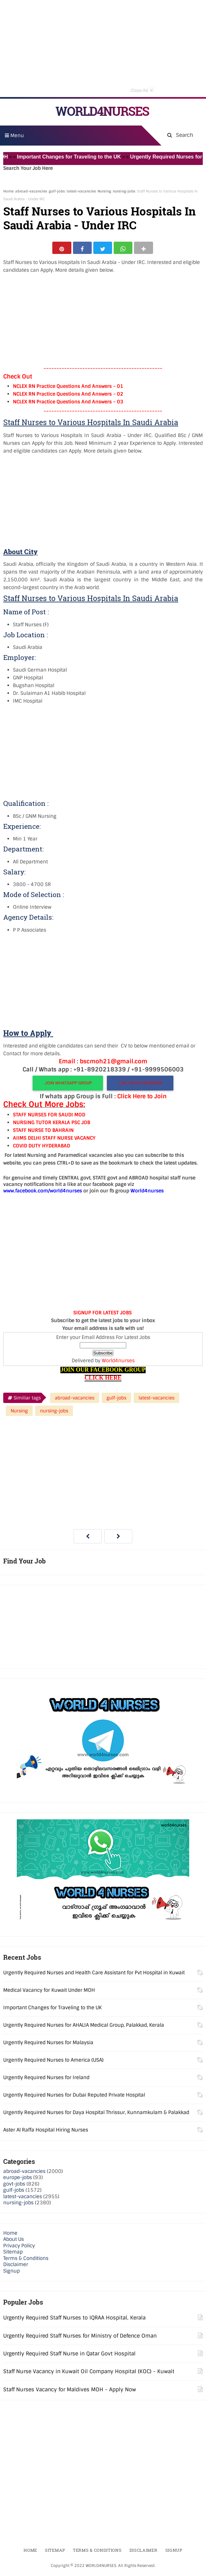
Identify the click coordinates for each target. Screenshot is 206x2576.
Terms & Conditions (25, 2260)
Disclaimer (15, 2267)
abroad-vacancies (31, 191)
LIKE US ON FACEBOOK (140, 1085)
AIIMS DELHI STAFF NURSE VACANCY (54, 1140)
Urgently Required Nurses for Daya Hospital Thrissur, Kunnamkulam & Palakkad (96, 2114)
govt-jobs (14, 2186)
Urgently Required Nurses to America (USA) (53, 2062)
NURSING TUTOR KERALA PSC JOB (51, 1125)
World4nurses (118, 1363)
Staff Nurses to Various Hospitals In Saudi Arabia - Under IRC (99, 218)
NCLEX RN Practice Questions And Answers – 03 (68, 404)
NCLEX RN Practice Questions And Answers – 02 (68, 396)
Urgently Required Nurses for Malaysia (48, 2044)
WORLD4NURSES (102, 111)
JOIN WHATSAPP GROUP (68, 1085)
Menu (14, 135)
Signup (11, 2273)
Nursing (104, 191)
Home (8, 191)
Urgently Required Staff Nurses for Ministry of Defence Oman (80, 2337)
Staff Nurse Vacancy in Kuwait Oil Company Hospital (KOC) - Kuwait (88, 2373)
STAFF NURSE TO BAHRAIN (43, 1132)
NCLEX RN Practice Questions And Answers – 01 (68, 388)
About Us (13, 2241)
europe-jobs (17, 2179)
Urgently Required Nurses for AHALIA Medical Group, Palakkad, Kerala (83, 2027)
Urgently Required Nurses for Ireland (46, 2079)
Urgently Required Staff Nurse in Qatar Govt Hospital (69, 2355)
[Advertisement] (103, 48)
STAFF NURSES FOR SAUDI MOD (49, 1117)
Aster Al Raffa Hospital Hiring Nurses (45, 2132)
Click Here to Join (142, 1098)
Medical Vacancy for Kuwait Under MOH (49, 1992)
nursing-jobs (124, 191)
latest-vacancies (81, 191)
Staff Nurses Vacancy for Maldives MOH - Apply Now (69, 2391)
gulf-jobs (57, 191)
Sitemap (13, 2254)
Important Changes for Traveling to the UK (76, 156)
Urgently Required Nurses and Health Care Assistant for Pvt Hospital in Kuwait (94, 1974)
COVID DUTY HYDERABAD (41, 1148)
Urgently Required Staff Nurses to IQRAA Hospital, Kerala (74, 2320)
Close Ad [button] (142, 89)
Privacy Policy (19, 2247)
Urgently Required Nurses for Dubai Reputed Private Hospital (74, 2097)
